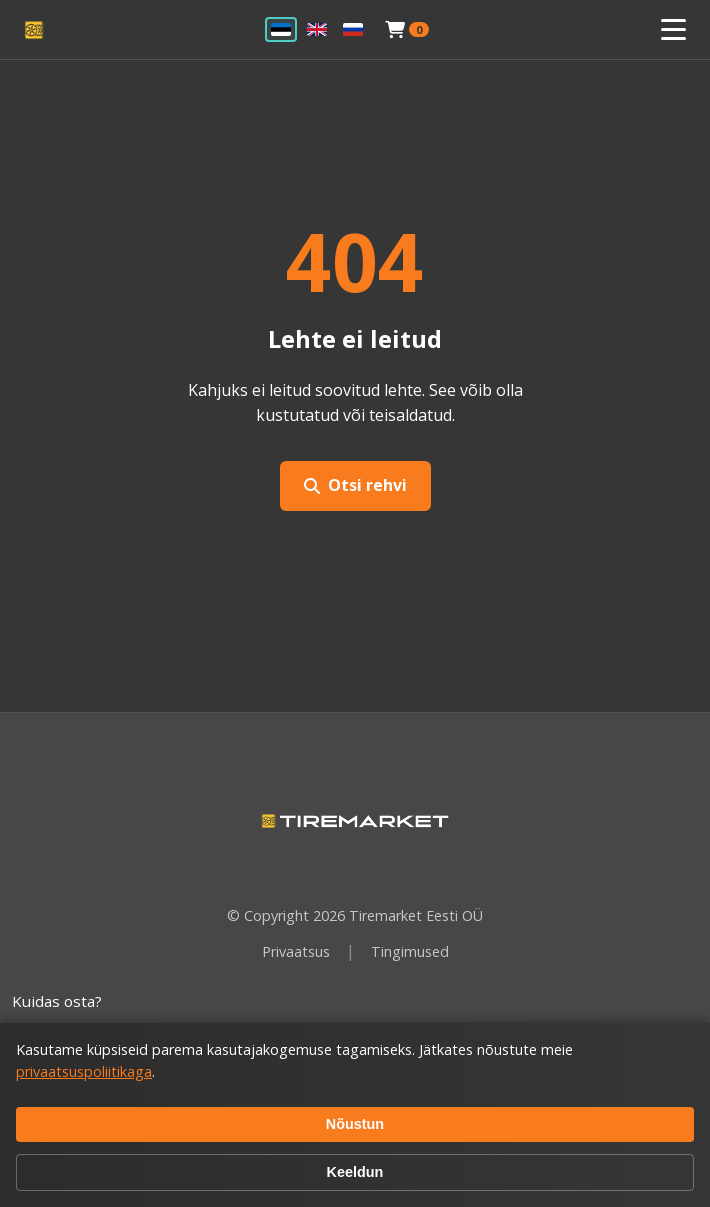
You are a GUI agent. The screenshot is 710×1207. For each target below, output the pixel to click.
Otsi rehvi (355, 485)
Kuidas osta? (57, 1001)
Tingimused (410, 951)
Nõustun (355, 1124)
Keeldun (355, 1172)
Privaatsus (296, 951)
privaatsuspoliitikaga (84, 1071)
